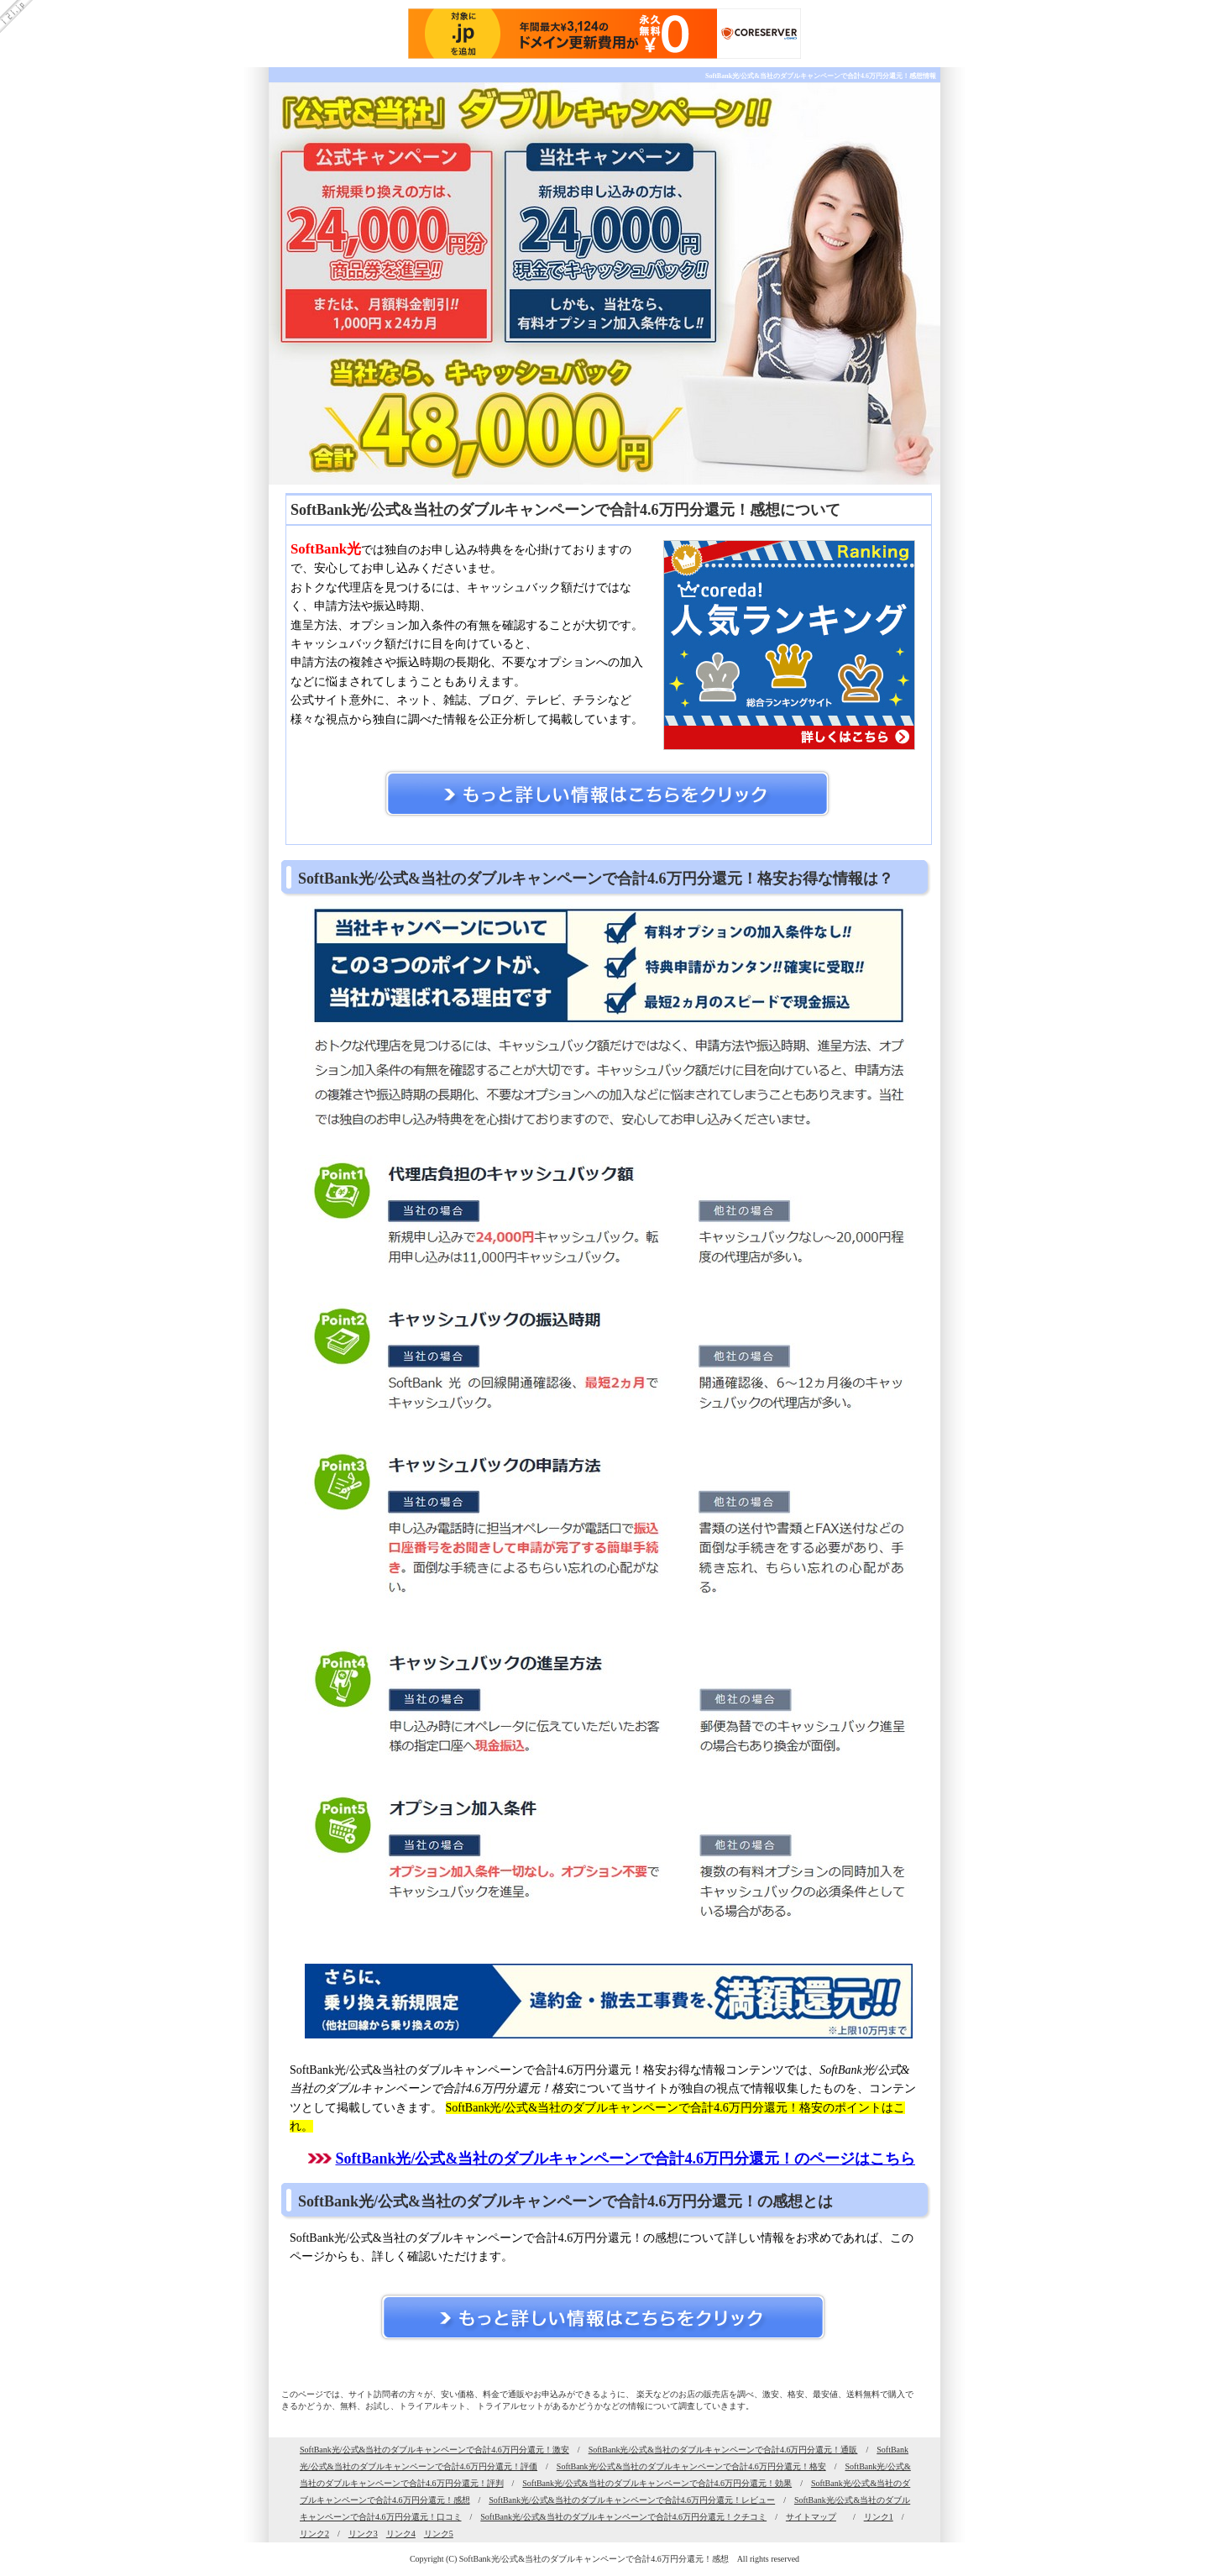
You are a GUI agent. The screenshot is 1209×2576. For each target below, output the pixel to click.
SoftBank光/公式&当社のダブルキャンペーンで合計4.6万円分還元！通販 (723, 2449)
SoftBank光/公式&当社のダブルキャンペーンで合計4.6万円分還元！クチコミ (623, 2516)
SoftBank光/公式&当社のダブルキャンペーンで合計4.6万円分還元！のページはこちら (625, 2158)
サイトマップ (811, 2516)
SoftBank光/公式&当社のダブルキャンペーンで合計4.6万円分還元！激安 (434, 2449)
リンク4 (401, 2533)
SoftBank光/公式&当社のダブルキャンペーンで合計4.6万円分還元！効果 (657, 2483)
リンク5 (438, 2533)
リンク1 (878, 2516)
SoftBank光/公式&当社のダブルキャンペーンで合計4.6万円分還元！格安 (691, 2466)
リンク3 (363, 2533)
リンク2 (314, 2533)
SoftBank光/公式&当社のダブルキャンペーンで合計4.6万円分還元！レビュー (632, 2500)
